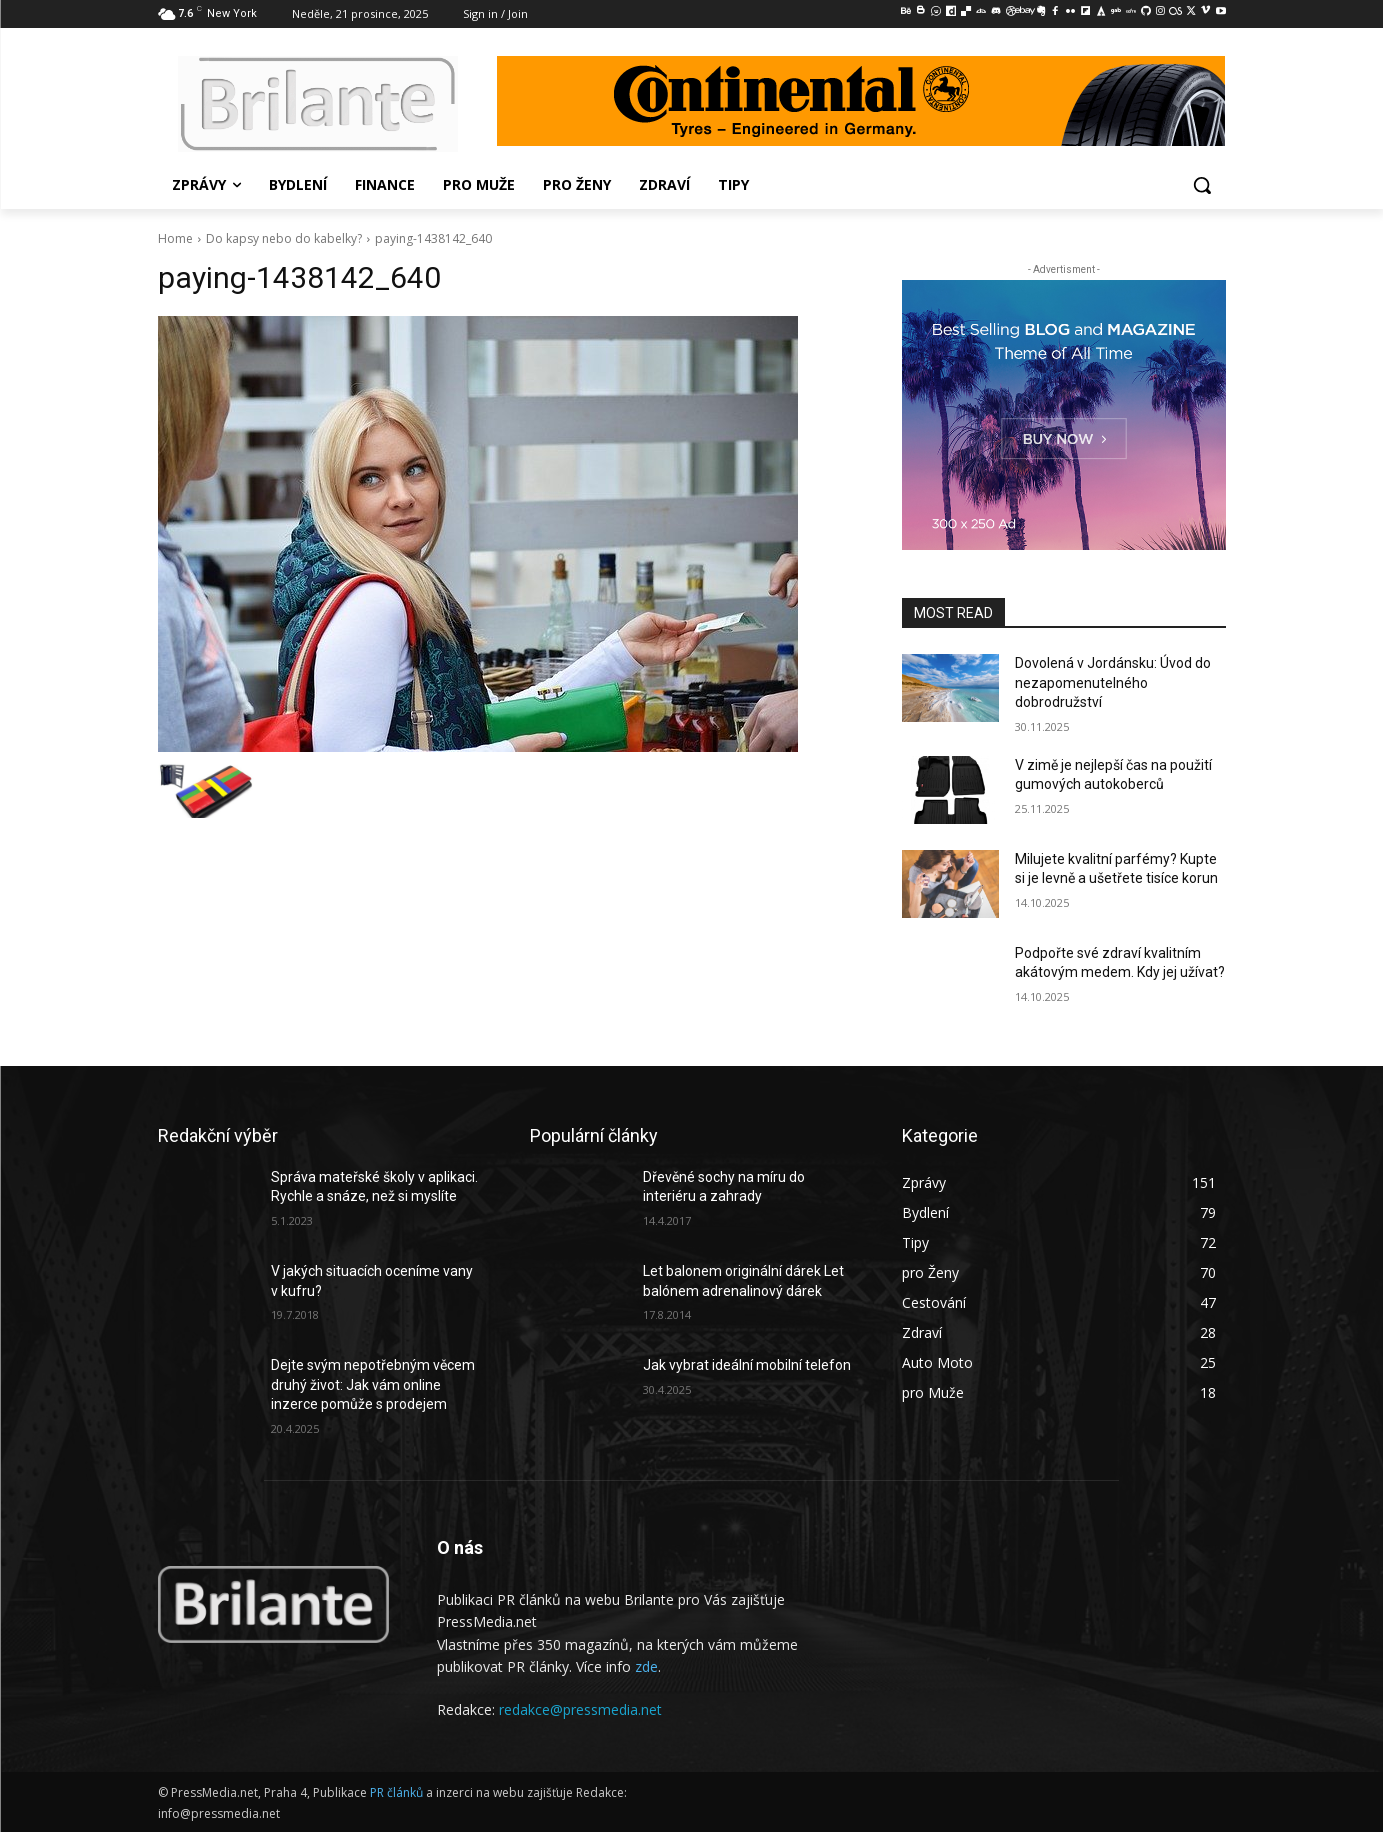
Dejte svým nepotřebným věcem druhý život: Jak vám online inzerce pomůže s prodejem (373, 1384)
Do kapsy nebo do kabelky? (284, 238)
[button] (1202, 185)
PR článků (396, 1792)
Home (175, 238)
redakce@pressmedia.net (580, 1709)
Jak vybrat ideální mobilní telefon (747, 1365)
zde (646, 1666)
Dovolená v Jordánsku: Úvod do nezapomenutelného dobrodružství (1113, 682)
